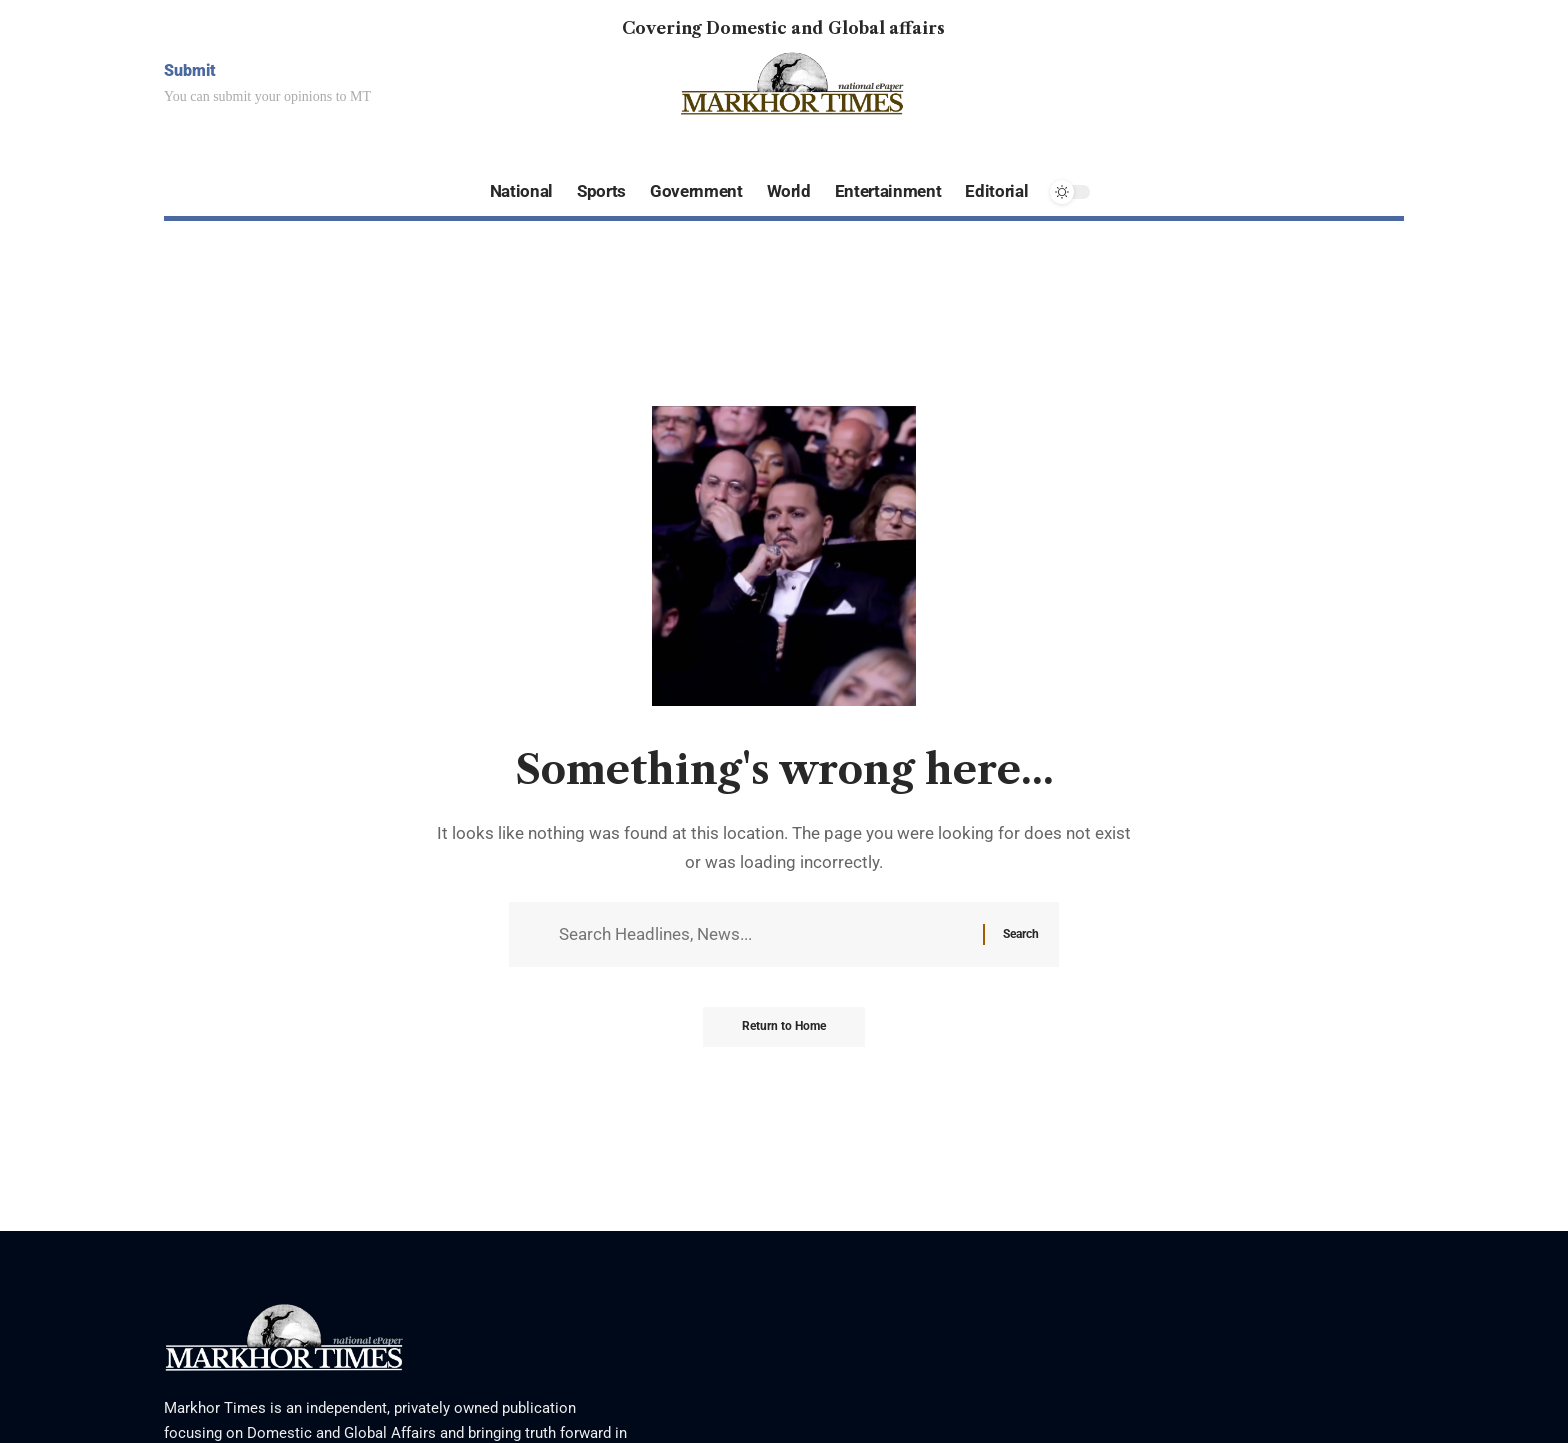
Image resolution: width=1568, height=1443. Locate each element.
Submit (190, 70)
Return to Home (784, 1029)
